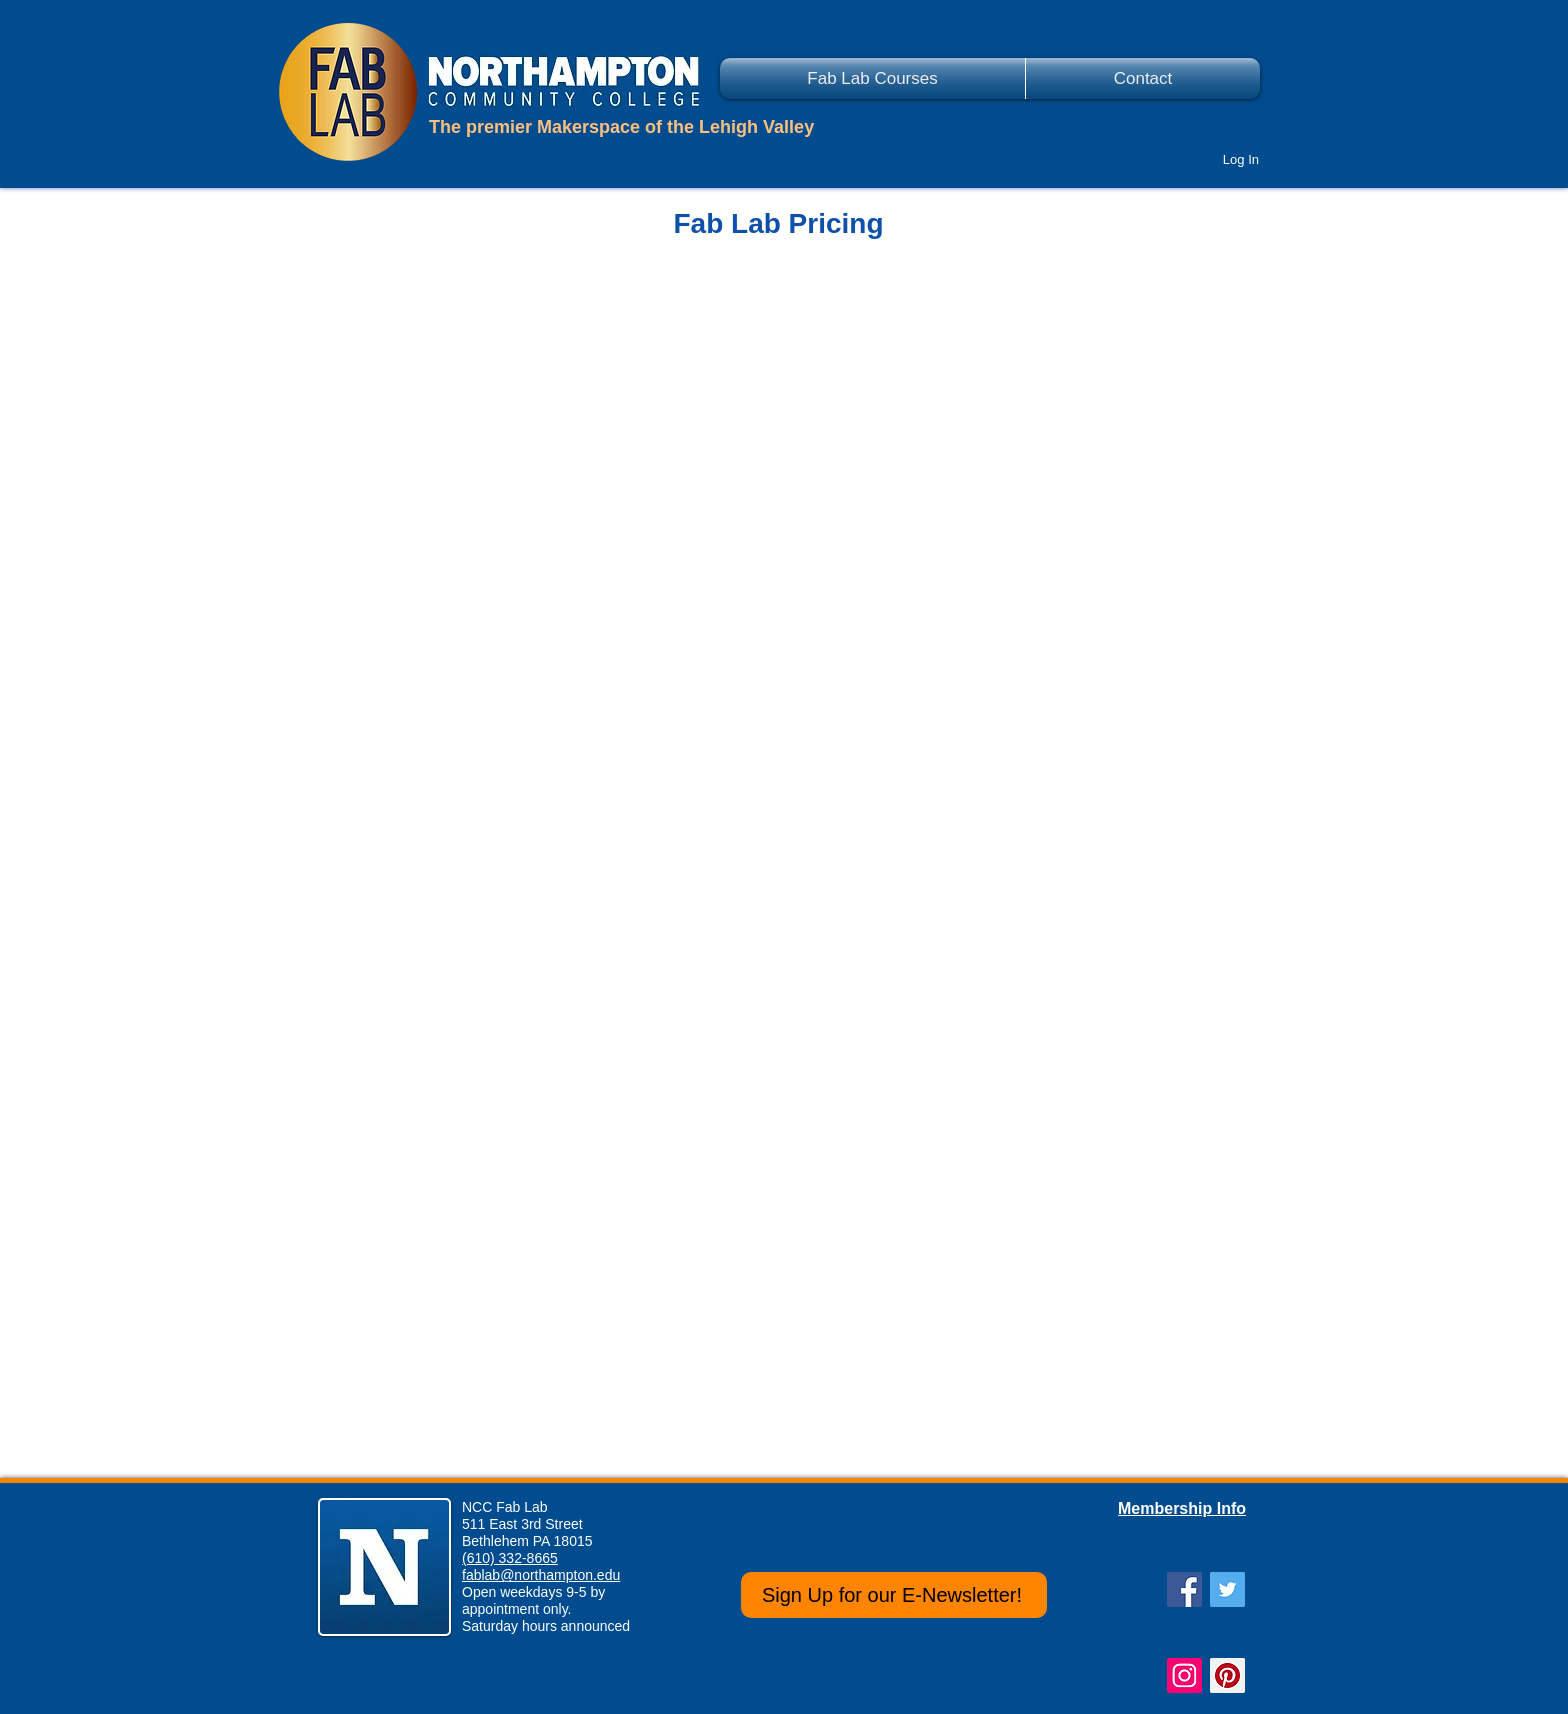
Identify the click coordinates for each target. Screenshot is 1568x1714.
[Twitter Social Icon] (1227, 1589)
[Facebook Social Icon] (1184, 1589)
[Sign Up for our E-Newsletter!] (894, 1595)
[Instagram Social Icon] (1184, 1675)
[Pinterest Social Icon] (1227, 1675)
